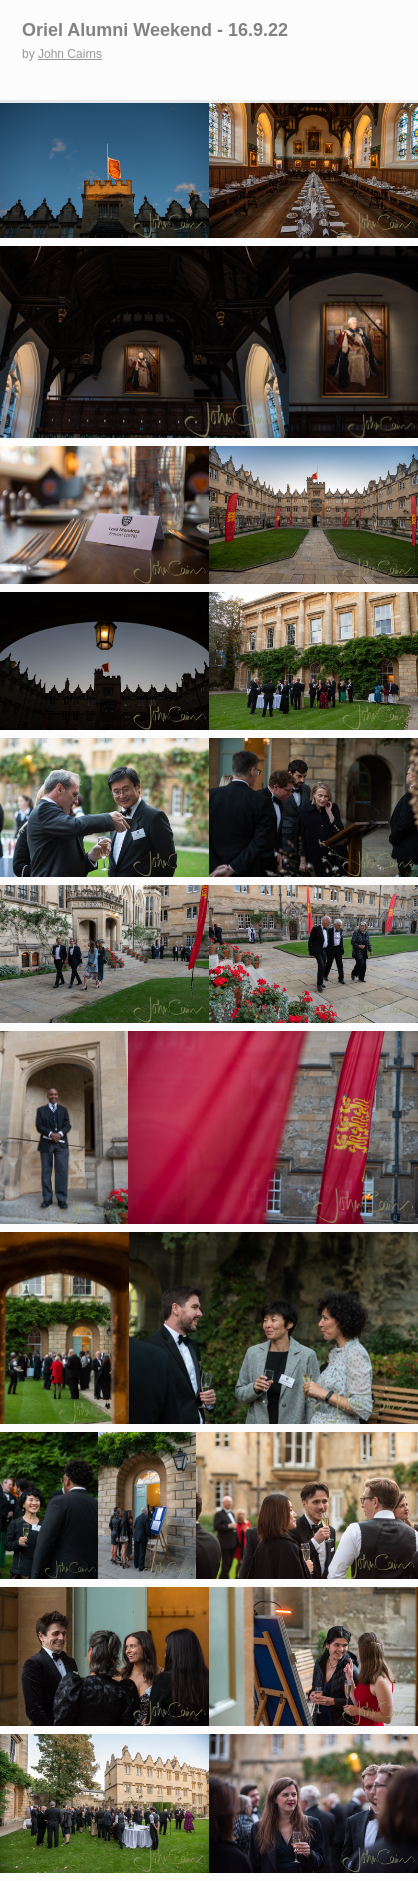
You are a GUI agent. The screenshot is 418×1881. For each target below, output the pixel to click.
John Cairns (70, 54)
